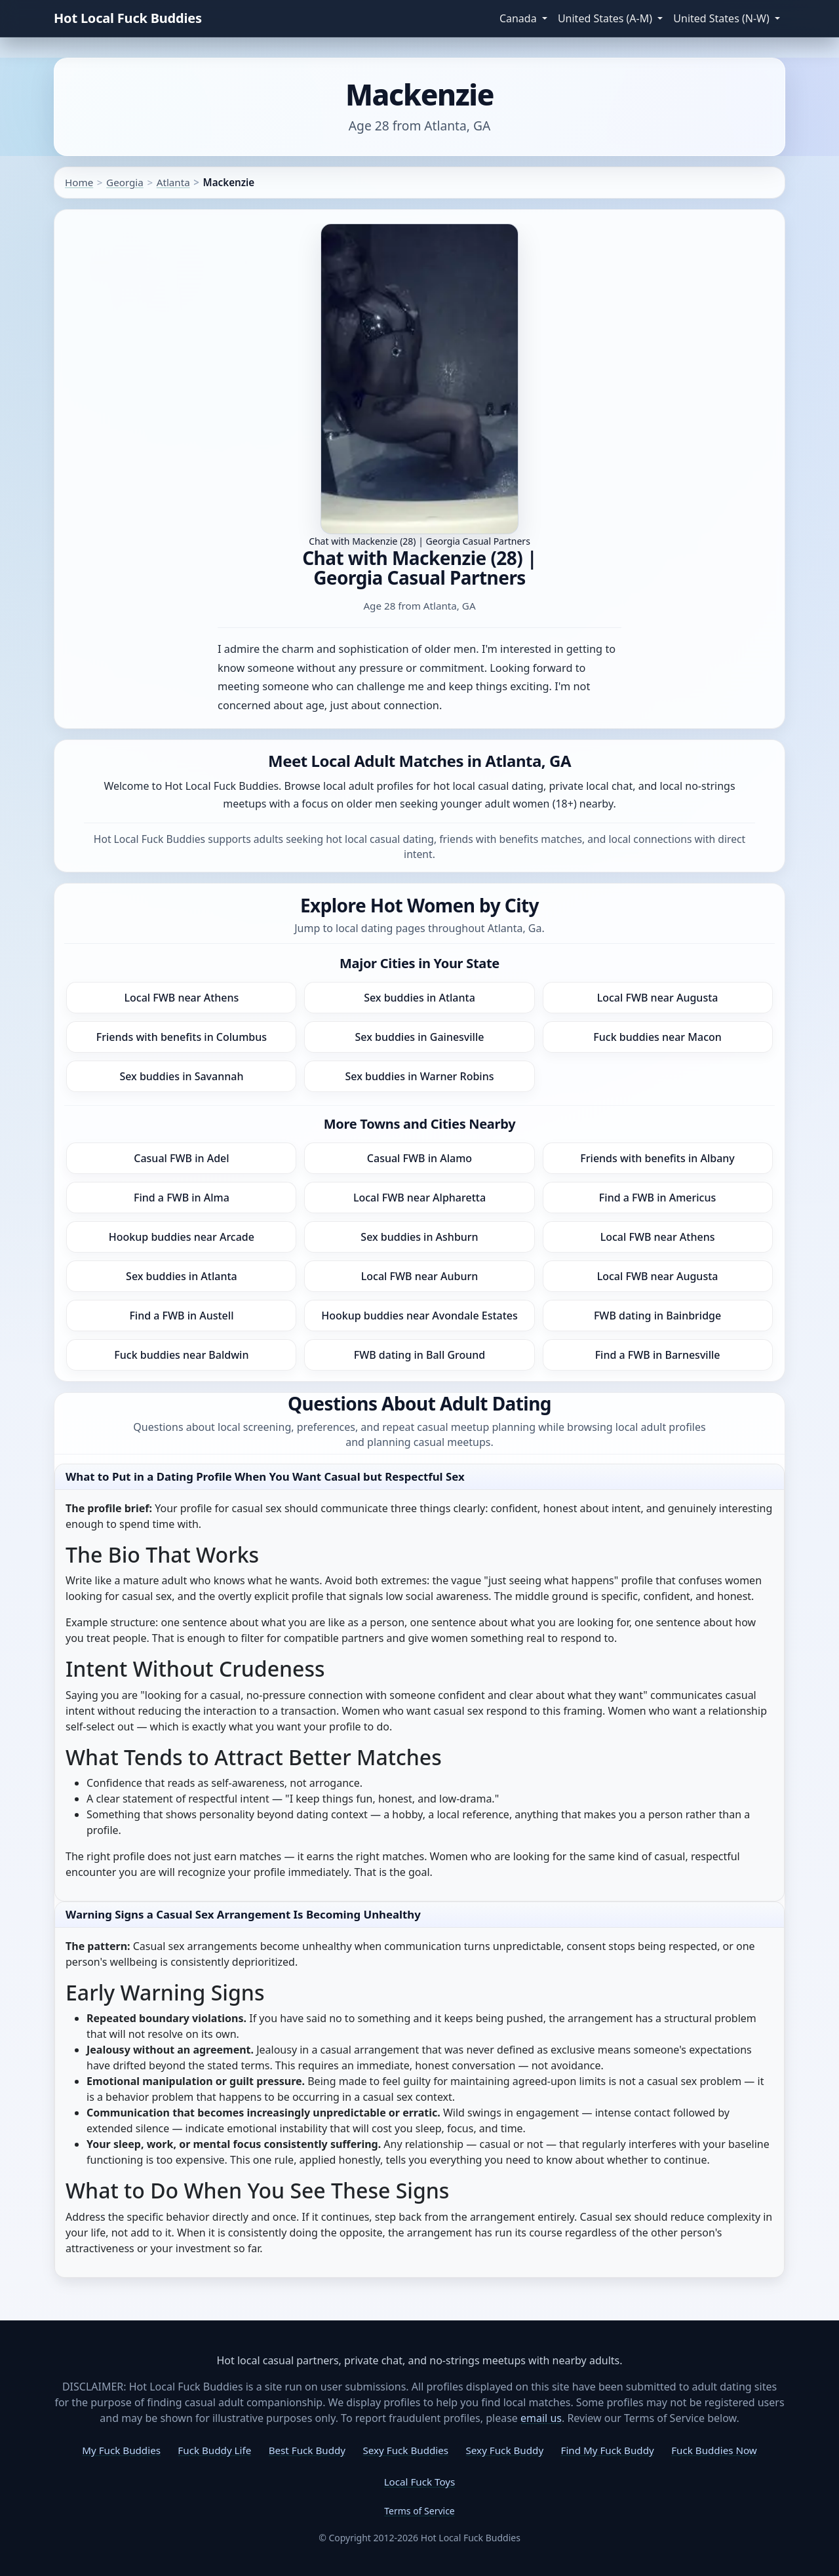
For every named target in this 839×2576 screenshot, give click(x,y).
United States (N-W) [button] (722, 18)
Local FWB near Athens (181, 997)
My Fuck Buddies (121, 2450)
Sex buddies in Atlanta (419, 997)
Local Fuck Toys (420, 2481)
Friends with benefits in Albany (657, 1158)
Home (79, 182)
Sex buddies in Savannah (181, 1076)
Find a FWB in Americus (657, 1197)
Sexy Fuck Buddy (505, 2450)
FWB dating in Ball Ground (420, 1355)
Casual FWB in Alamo (419, 1158)
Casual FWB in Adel (181, 1158)
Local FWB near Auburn (419, 1276)
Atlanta (173, 182)
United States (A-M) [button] (606, 18)
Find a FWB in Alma (181, 1197)
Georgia (125, 182)
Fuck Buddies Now (714, 2450)
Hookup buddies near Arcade (181, 1237)
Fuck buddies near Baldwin (181, 1355)
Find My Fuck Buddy (607, 2450)
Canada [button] (519, 18)
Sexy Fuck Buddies (405, 2450)
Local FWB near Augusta (657, 997)
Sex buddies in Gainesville (419, 1037)
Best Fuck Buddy (307, 2450)
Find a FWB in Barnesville (657, 1355)
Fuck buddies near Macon (657, 1037)
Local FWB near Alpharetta (419, 1197)
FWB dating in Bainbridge (657, 1315)
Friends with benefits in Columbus (181, 1037)
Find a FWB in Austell (181, 1315)
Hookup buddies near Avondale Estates (419, 1315)
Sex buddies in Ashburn (419, 1237)
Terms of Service (419, 2511)
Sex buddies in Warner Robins (419, 1076)
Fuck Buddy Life (214, 2450)
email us (541, 2418)
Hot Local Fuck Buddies (128, 18)
